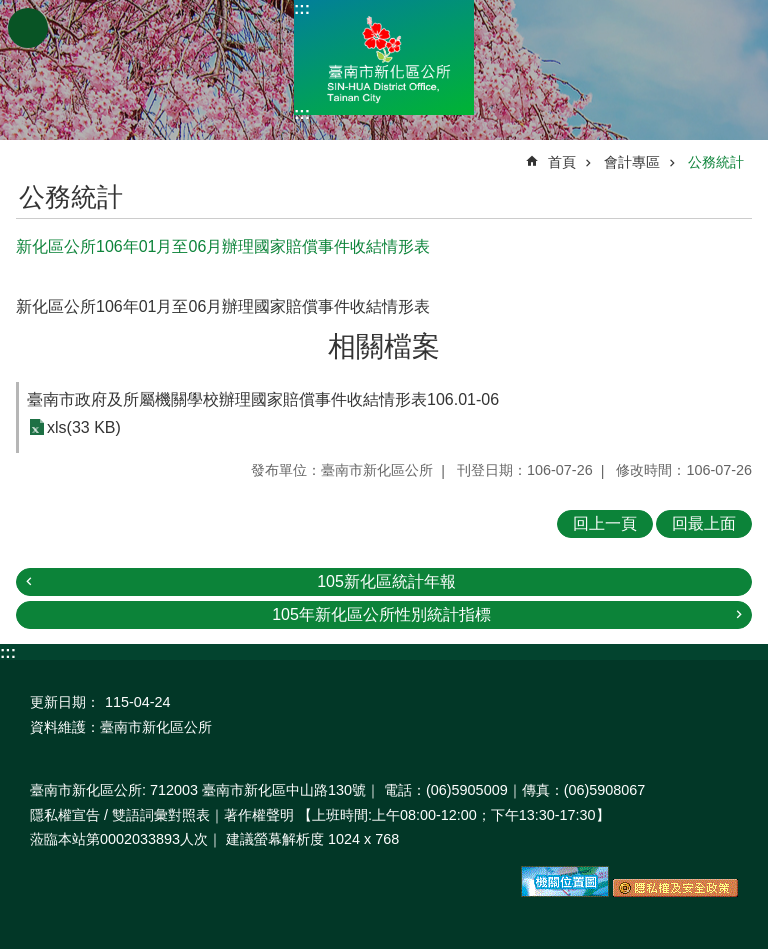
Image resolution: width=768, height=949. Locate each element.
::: (302, 8)
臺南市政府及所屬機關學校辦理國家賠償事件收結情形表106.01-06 (263, 399)
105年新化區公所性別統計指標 (381, 614)
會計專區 (632, 162)
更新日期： (65, 702)
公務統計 (716, 162)
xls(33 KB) (84, 427)
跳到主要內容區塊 (10, 10)
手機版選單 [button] (28, 28)
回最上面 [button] (704, 523)
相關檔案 (384, 346)
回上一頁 (605, 523)
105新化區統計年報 (386, 581)
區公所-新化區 (384, 57)
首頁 (562, 162)
